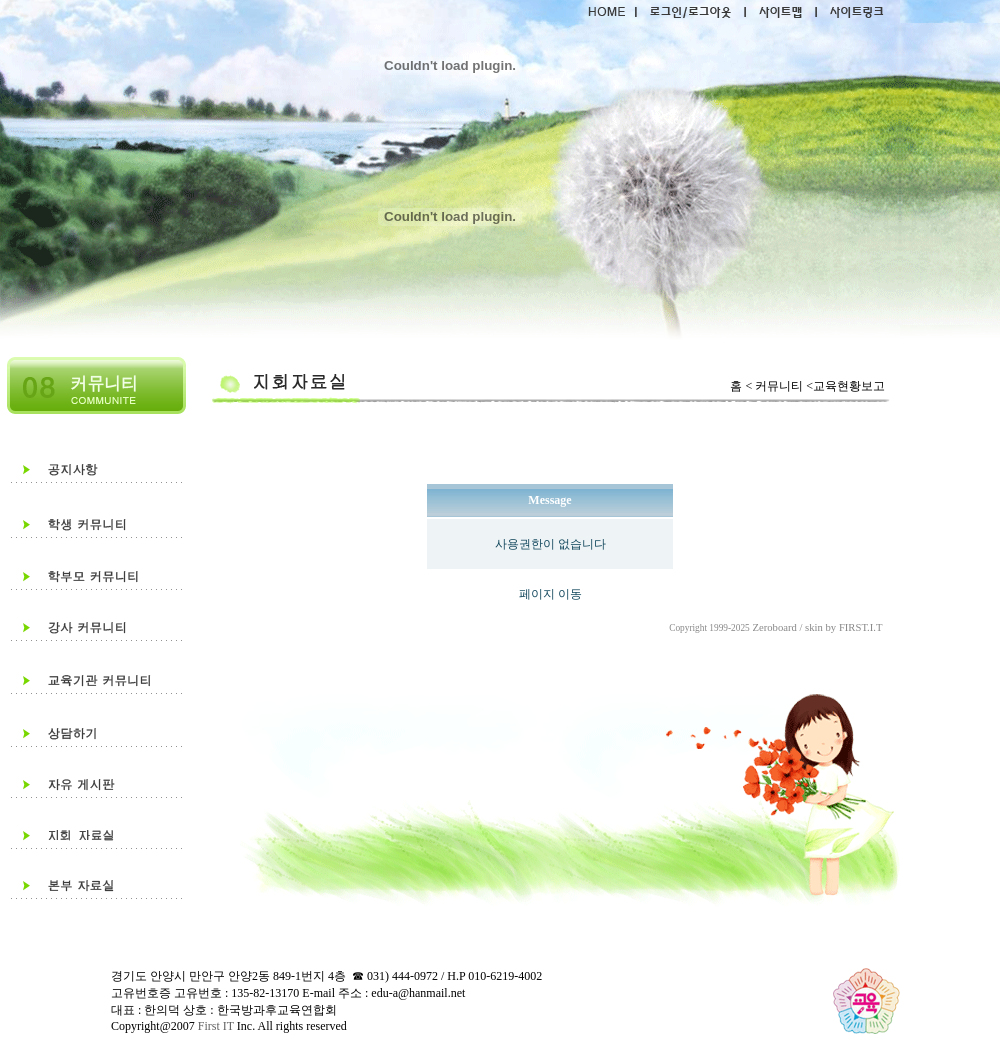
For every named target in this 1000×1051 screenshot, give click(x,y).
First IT (214, 1026)
